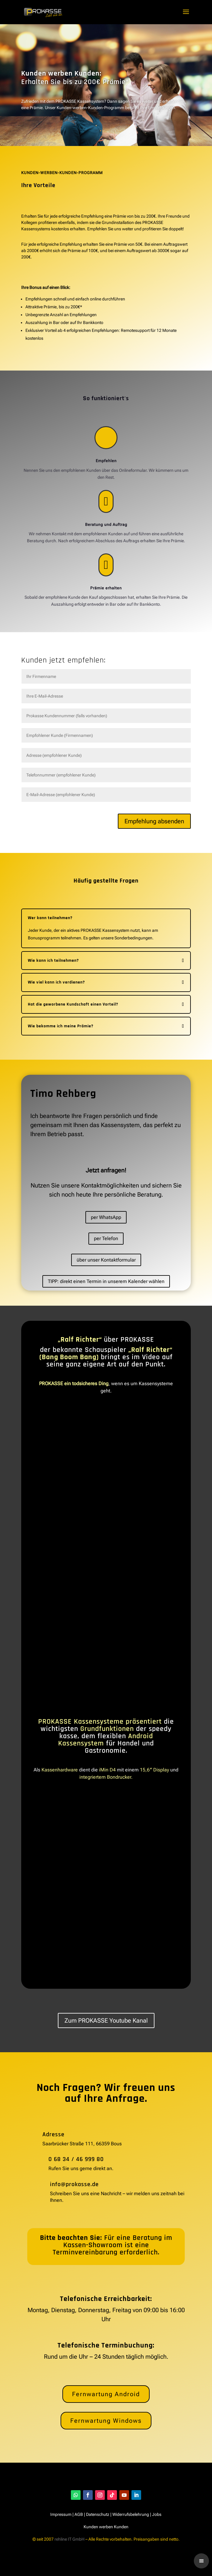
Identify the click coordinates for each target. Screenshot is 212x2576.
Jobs (156, 2514)
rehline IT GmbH (69, 2539)
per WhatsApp (106, 1217)
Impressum (60, 2514)
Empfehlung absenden (154, 821)
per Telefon (106, 1238)
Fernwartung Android (106, 2394)
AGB (79, 2514)
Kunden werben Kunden (106, 2526)
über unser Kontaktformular (106, 1260)
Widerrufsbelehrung (130, 2514)
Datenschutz (97, 2514)
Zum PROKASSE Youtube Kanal (106, 2020)
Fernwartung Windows (106, 2420)
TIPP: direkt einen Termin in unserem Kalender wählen (106, 1281)
